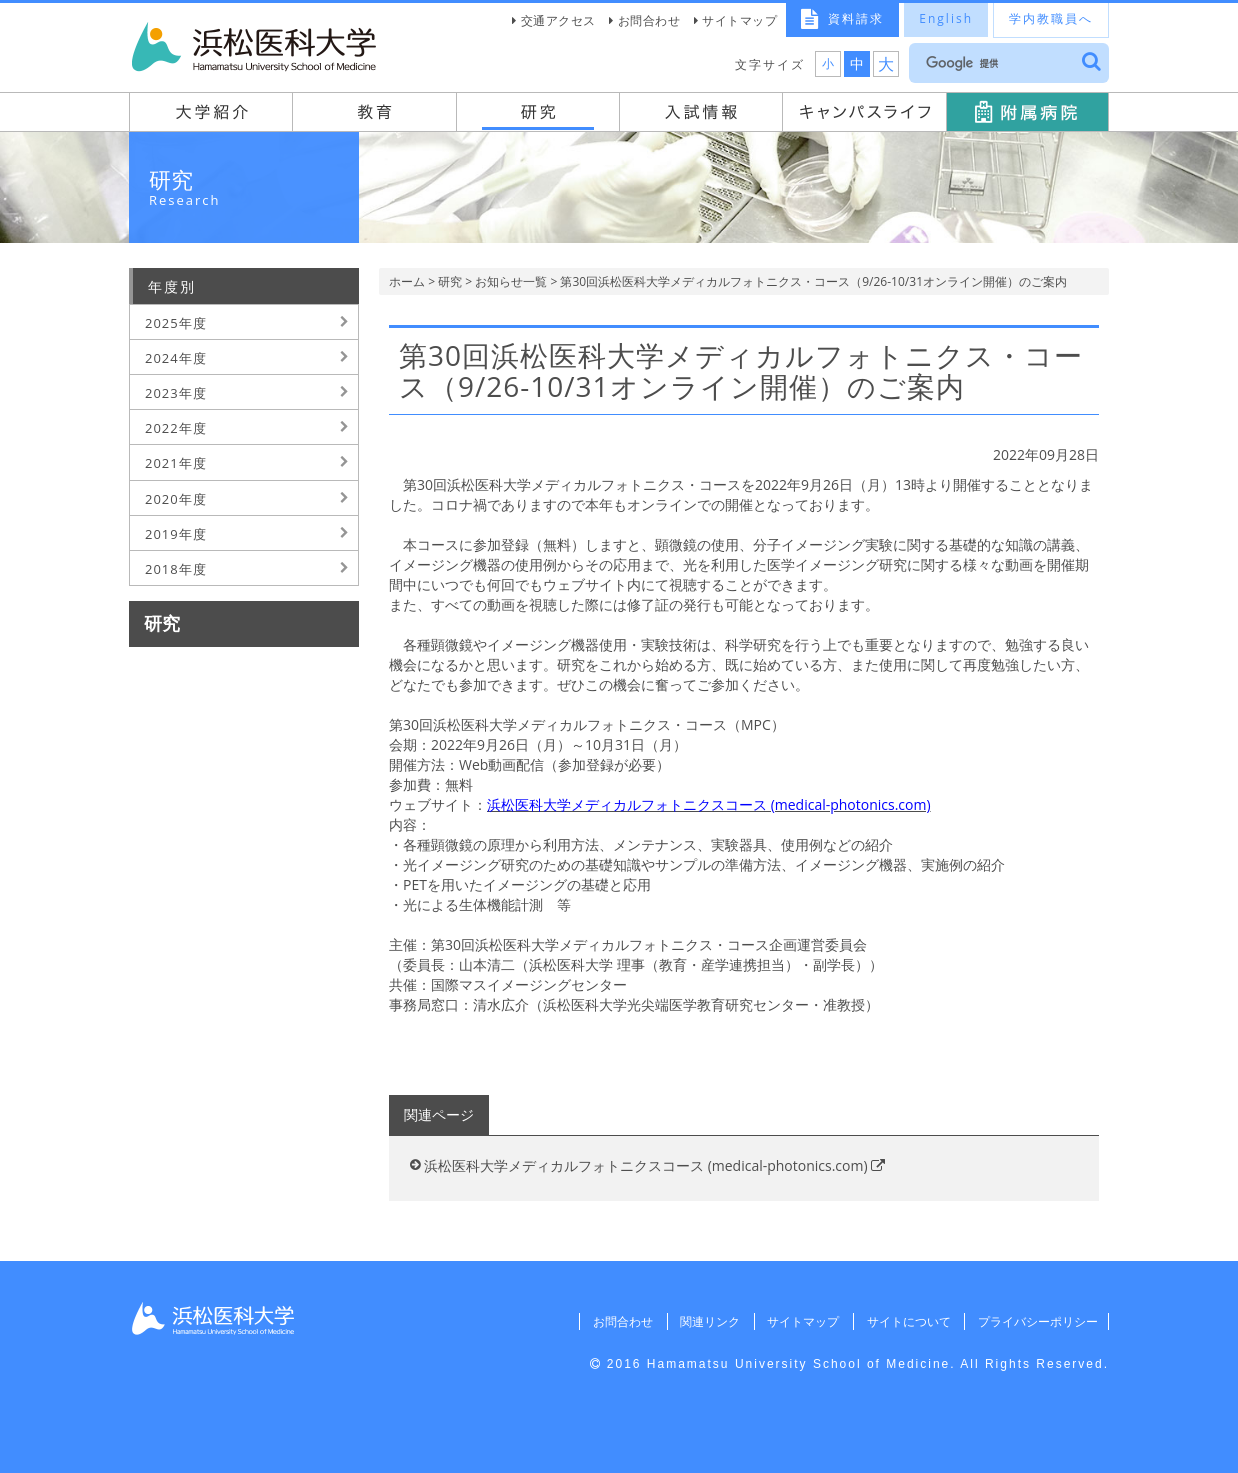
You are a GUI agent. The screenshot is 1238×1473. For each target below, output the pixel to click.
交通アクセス (558, 20)
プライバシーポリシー (1036, 1321)
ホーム (407, 281)
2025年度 (176, 323)
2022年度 (176, 428)
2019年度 (176, 534)
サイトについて (905, 1321)
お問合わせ (649, 20)
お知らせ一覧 (511, 281)
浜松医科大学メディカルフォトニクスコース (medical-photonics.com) (654, 1165)
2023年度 (176, 393)
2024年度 (176, 358)
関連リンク (704, 1321)
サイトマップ (739, 20)
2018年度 (176, 569)
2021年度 (176, 463)
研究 (450, 281)
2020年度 (176, 499)
